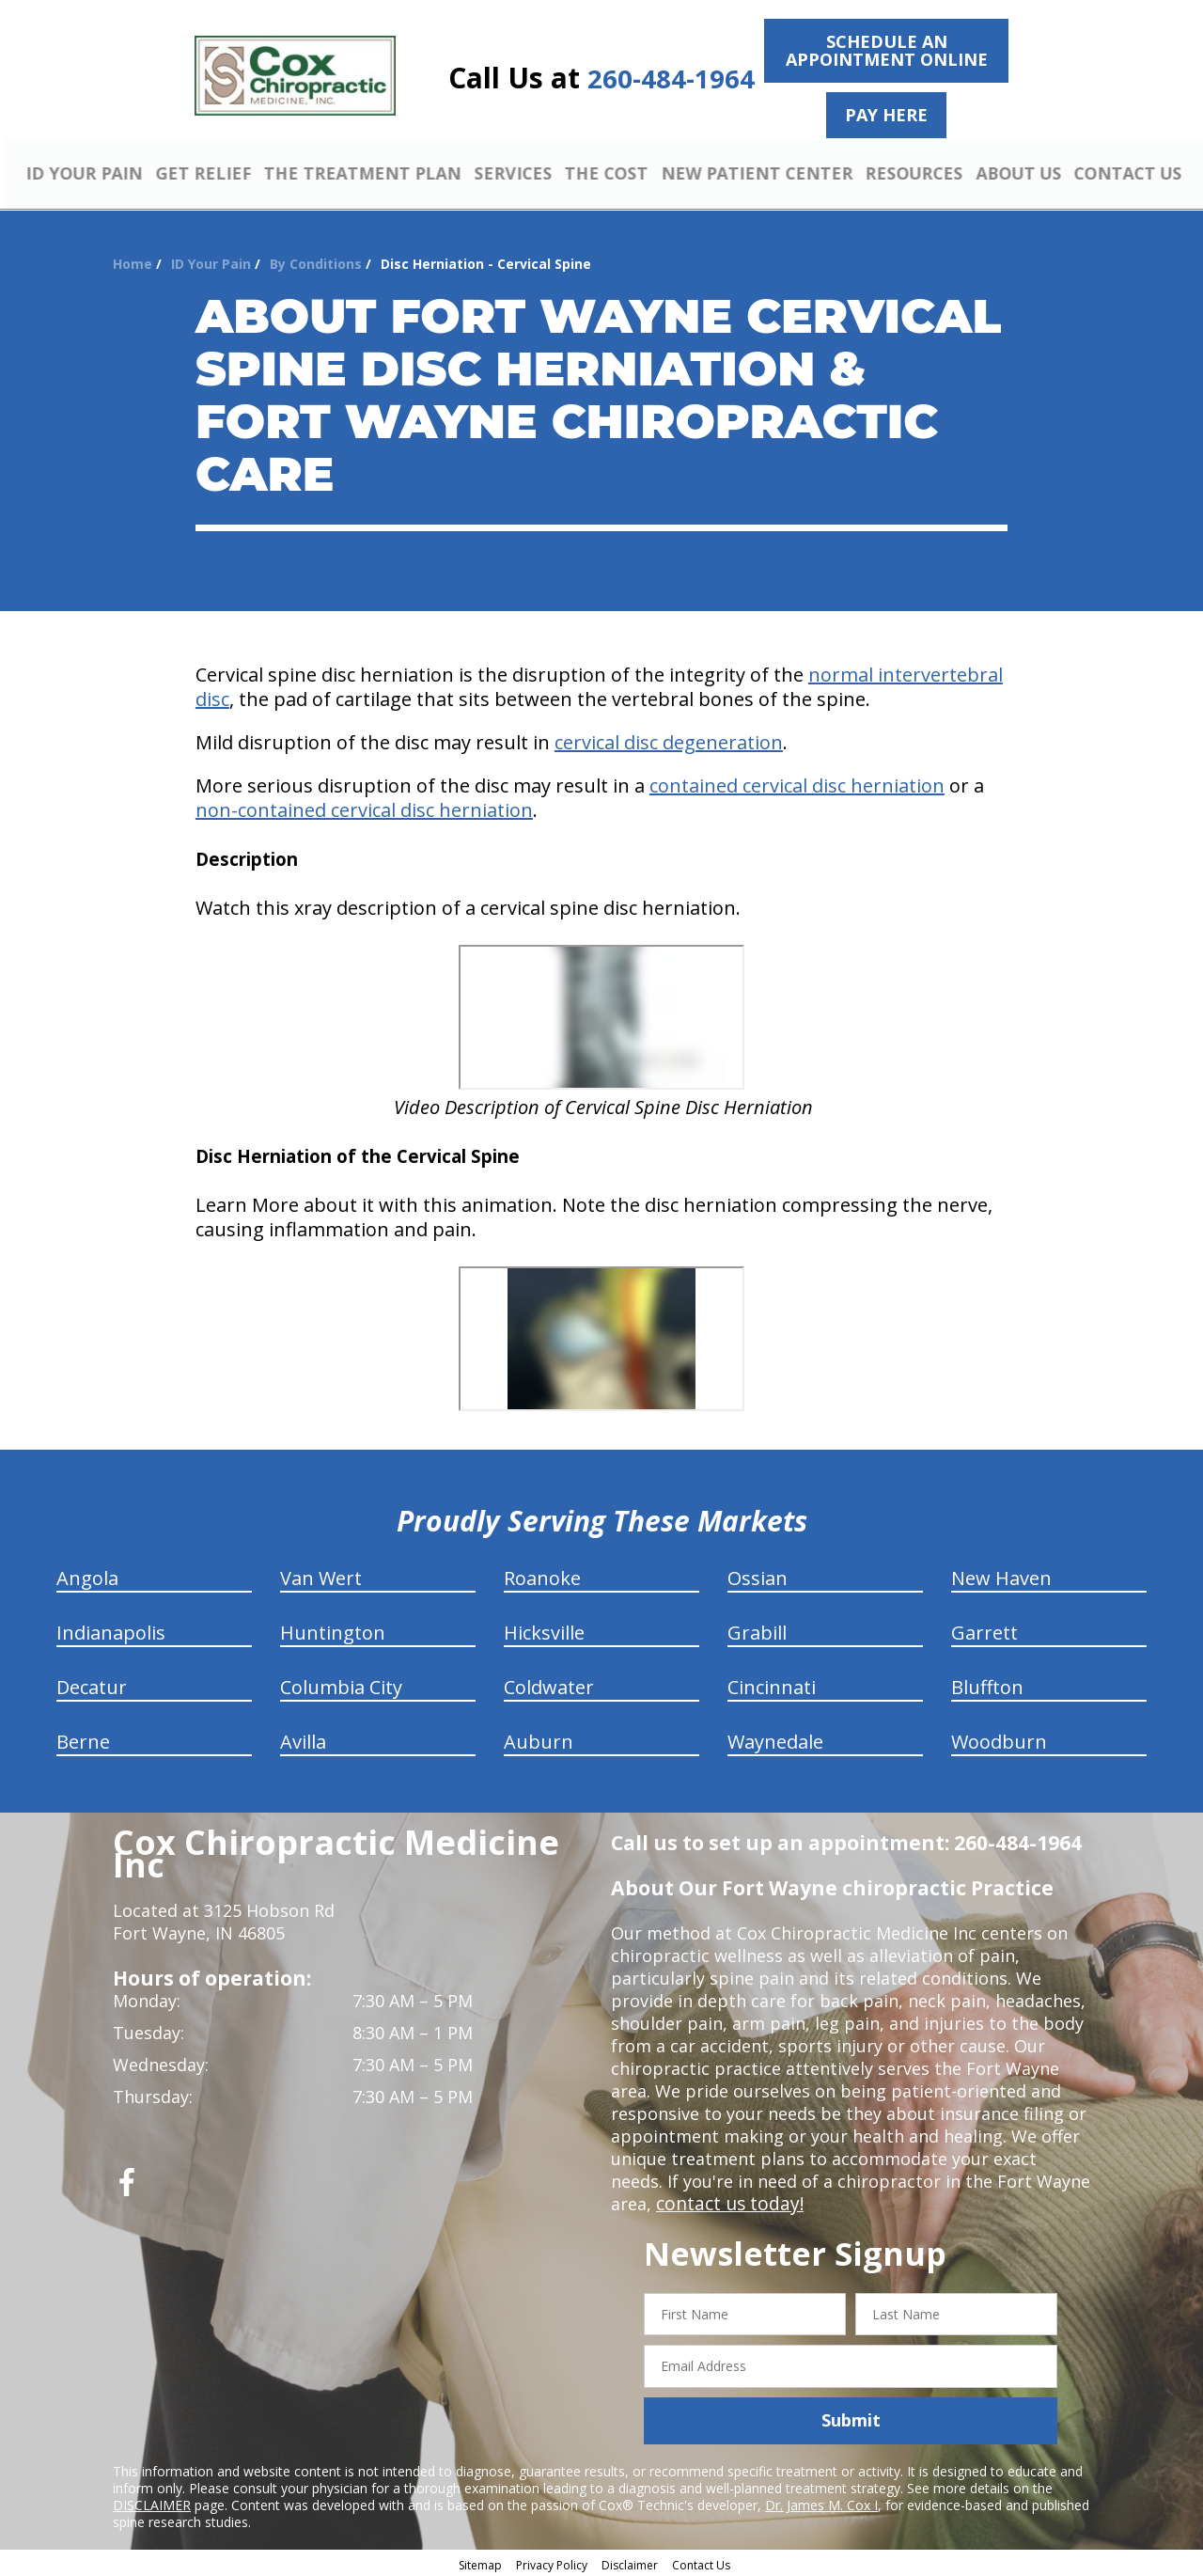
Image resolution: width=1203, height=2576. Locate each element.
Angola (87, 1575)
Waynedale (775, 1738)
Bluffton (987, 1684)
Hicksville (544, 1629)
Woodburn (999, 1738)
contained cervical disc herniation (797, 782)
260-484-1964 (671, 78)
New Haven (1001, 1575)
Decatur (91, 1684)
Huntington (332, 1629)
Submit (851, 2418)
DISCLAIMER (152, 2502)
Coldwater (549, 1684)
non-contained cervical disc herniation (364, 807)
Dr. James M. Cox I (821, 2502)
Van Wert (321, 1575)
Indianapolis (110, 1629)
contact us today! (726, 2201)
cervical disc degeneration (669, 739)
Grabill (757, 1629)
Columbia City (341, 1684)
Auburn (538, 1738)
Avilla (303, 1738)
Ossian (757, 1575)
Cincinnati (771, 1684)
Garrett (984, 1629)
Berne (83, 1738)
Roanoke (542, 1575)
